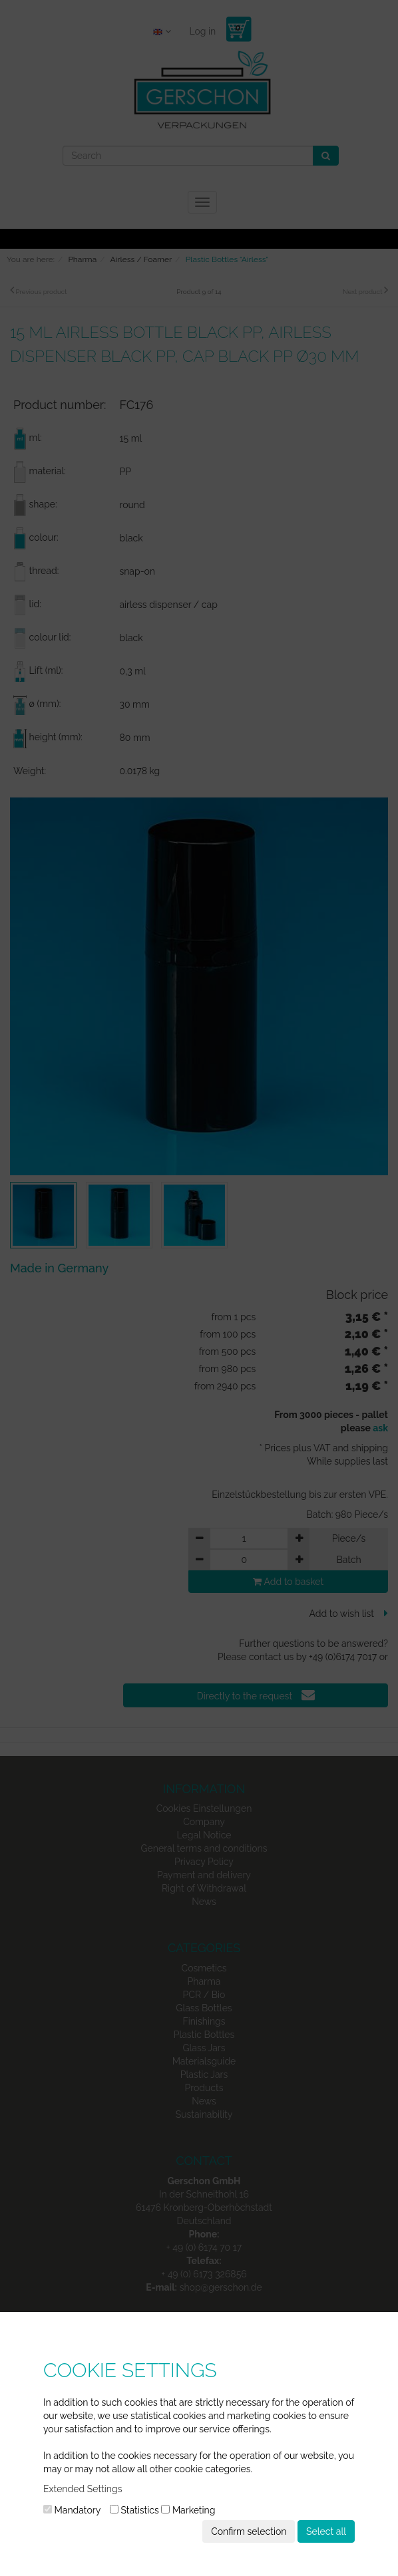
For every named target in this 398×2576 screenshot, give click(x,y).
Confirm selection (248, 2531)
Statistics (134, 2510)
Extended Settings (82, 2489)
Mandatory (71, 2510)
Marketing (188, 2510)
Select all (326, 2531)
